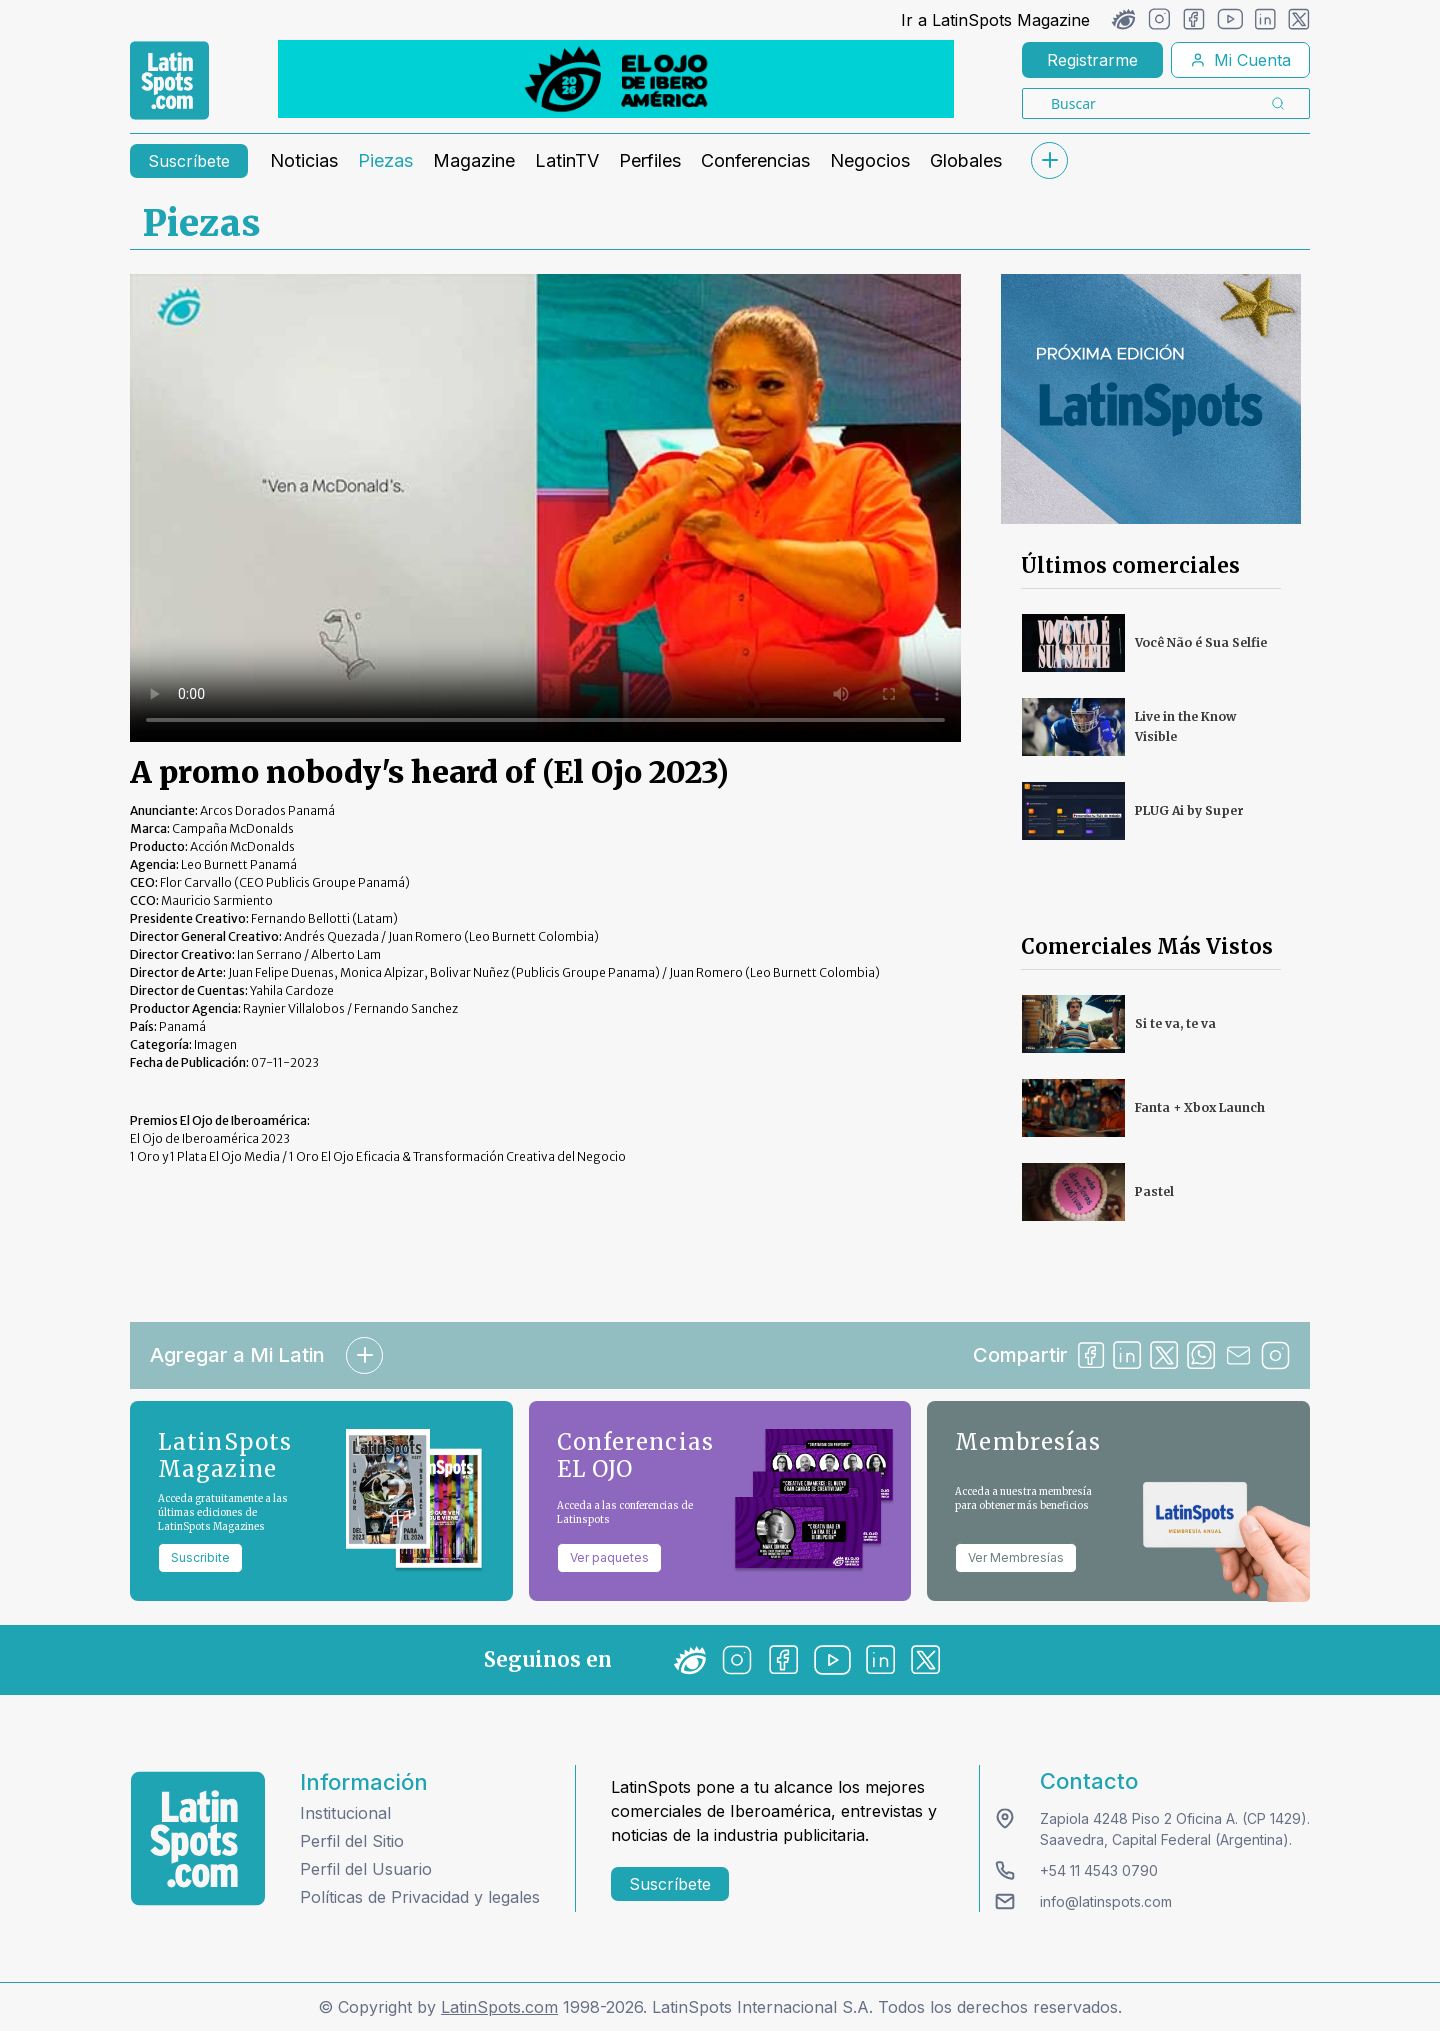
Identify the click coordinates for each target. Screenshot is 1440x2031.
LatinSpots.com (499, 2007)
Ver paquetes (609, 1557)
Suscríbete (189, 161)
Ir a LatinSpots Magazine (995, 20)
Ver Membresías (1016, 1557)
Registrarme (1092, 60)
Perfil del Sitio (352, 1841)
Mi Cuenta (1240, 60)
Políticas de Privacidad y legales (420, 1897)
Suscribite (200, 1557)
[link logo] (169, 81)
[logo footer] (198, 1838)
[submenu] (1049, 160)
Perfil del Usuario (366, 1869)
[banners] (616, 79)
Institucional (345, 1813)
